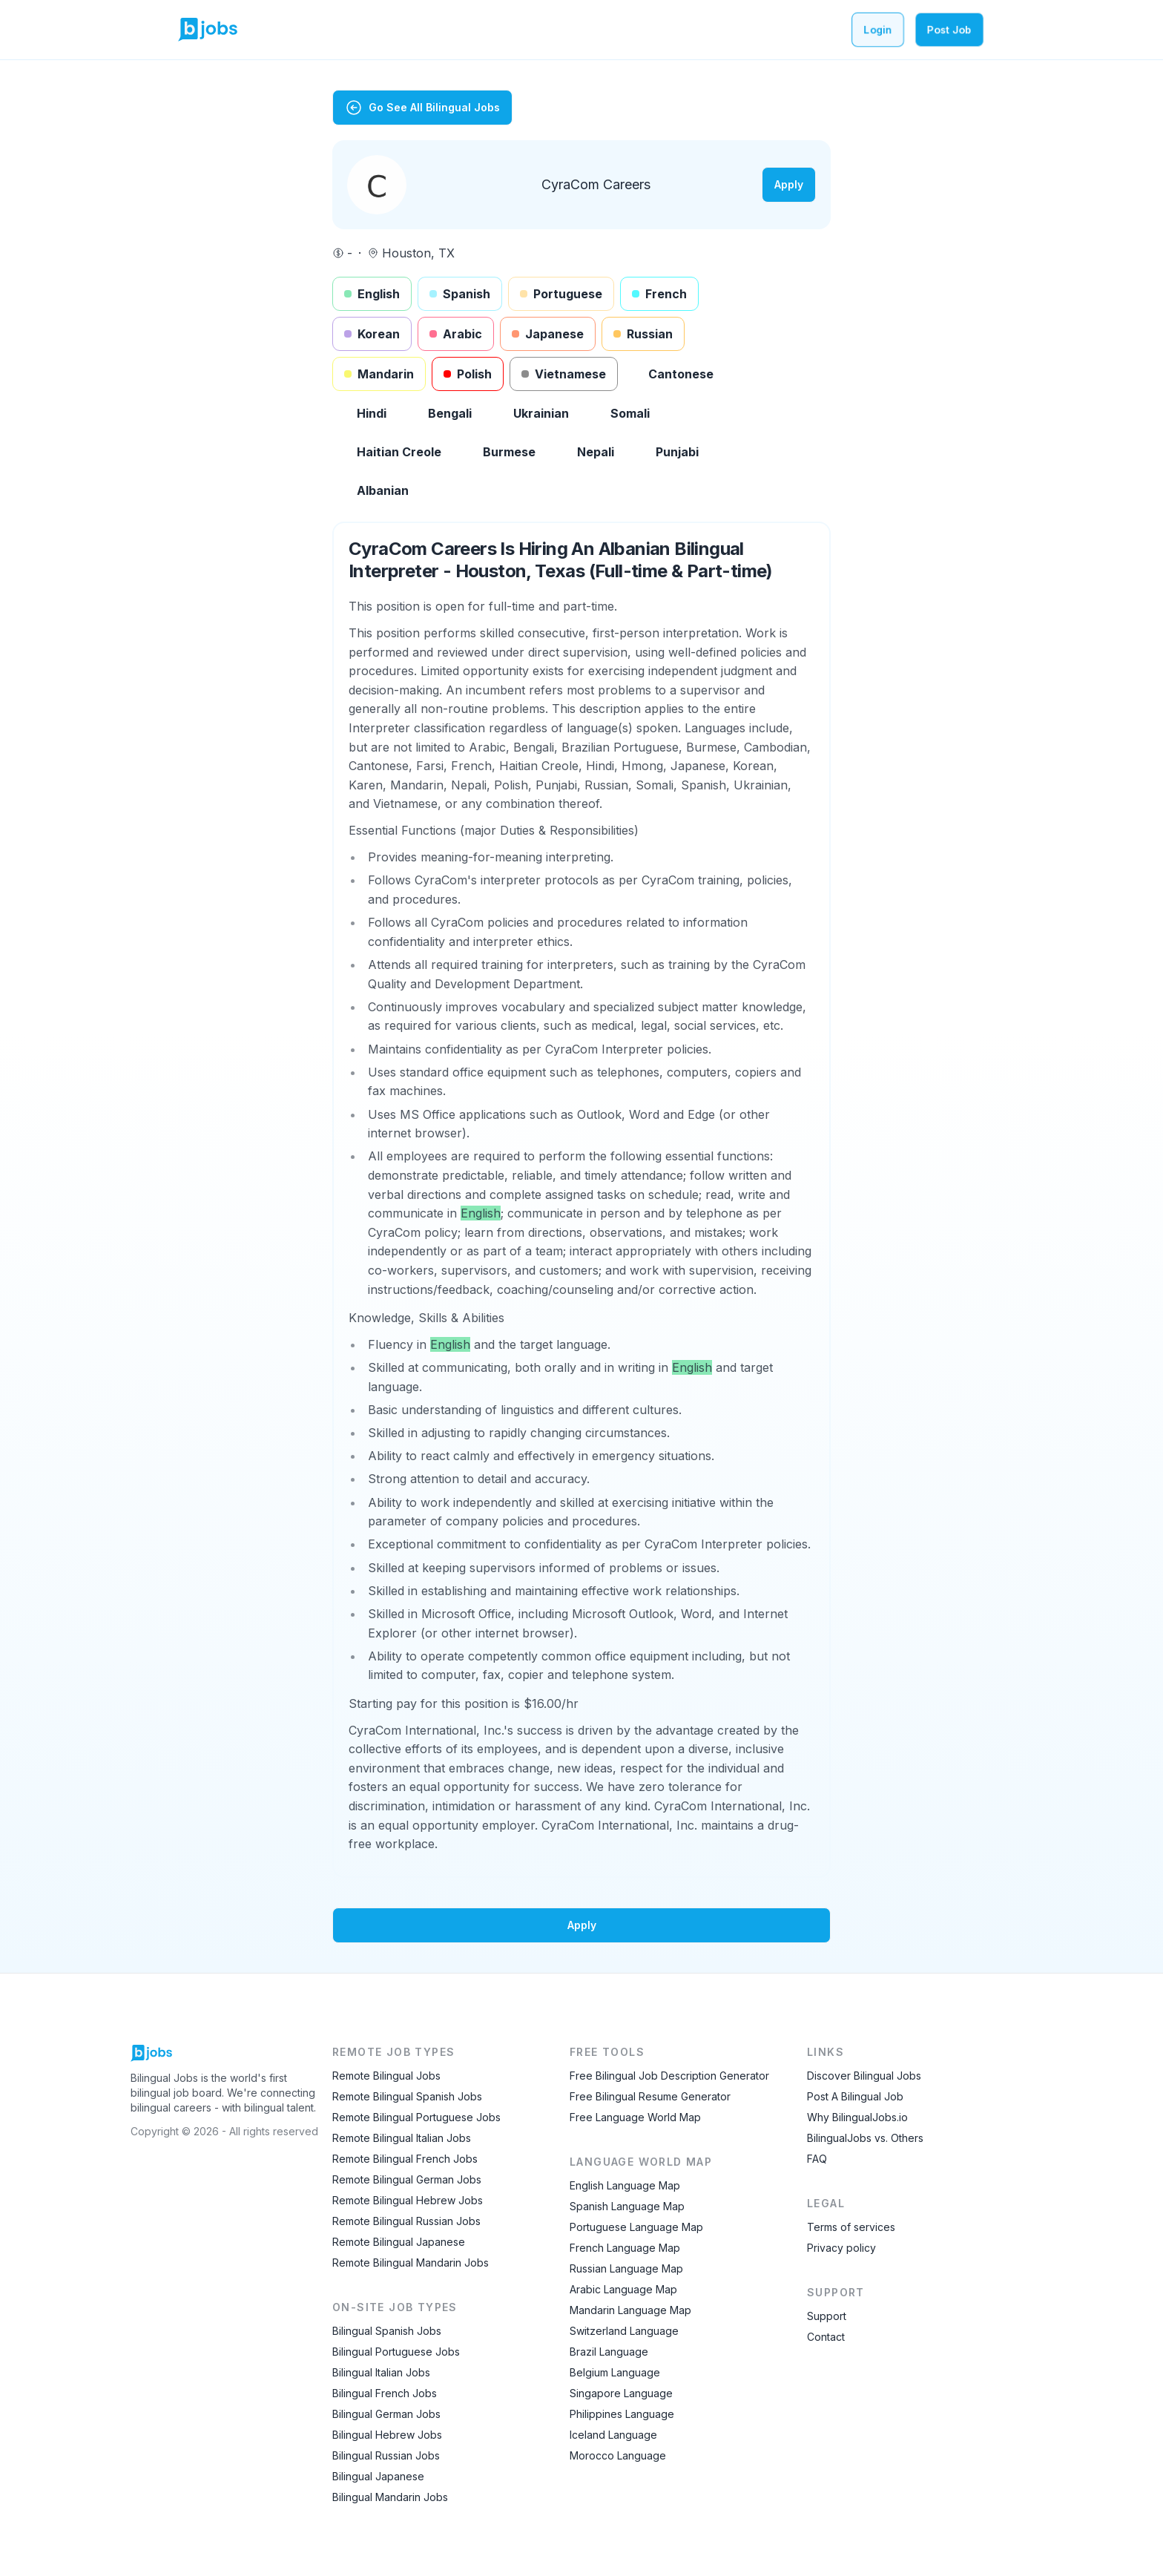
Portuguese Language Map (636, 2227)
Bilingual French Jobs (384, 2393)
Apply (788, 184)
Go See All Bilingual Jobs (422, 107)
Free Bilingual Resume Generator (650, 2096)
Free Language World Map (635, 2117)
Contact (826, 2336)
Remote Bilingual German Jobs (406, 2179)
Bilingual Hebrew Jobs (387, 2434)
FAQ (817, 2158)
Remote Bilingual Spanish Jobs (407, 2096)
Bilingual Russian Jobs (386, 2455)
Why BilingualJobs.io (857, 2117)
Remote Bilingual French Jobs (405, 2158)
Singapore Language (621, 2393)
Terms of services (851, 2227)
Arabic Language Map (623, 2289)
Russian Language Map (626, 2268)
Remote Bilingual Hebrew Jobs (407, 2200)
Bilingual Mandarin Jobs (390, 2497)
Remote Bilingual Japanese (398, 2241)
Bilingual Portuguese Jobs (396, 2351)
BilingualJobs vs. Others (865, 2138)
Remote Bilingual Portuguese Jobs (416, 2117)
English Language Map (625, 2185)
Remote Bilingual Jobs (386, 2075)
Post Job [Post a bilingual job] (949, 29)
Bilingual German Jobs (386, 2414)
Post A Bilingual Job (855, 2096)
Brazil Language (609, 2351)
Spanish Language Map (627, 2206)
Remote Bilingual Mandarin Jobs (410, 2262)
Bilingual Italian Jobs (381, 2372)
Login (877, 29)
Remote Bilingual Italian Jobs (401, 2138)
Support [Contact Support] (826, 2316)
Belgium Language (615, 2372)
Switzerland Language (624, 2330)
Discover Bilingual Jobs (864, 2075)
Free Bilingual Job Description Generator (669, 2075)
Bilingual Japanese (378, 2476)
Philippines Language (622, 2414)
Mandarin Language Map (630, 2310)
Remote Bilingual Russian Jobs (406, 2221)
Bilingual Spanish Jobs (386, 2330)
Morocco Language (618, 2455)
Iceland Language (613, 2434)
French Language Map (625, 2247)
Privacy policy (841, 2247)
